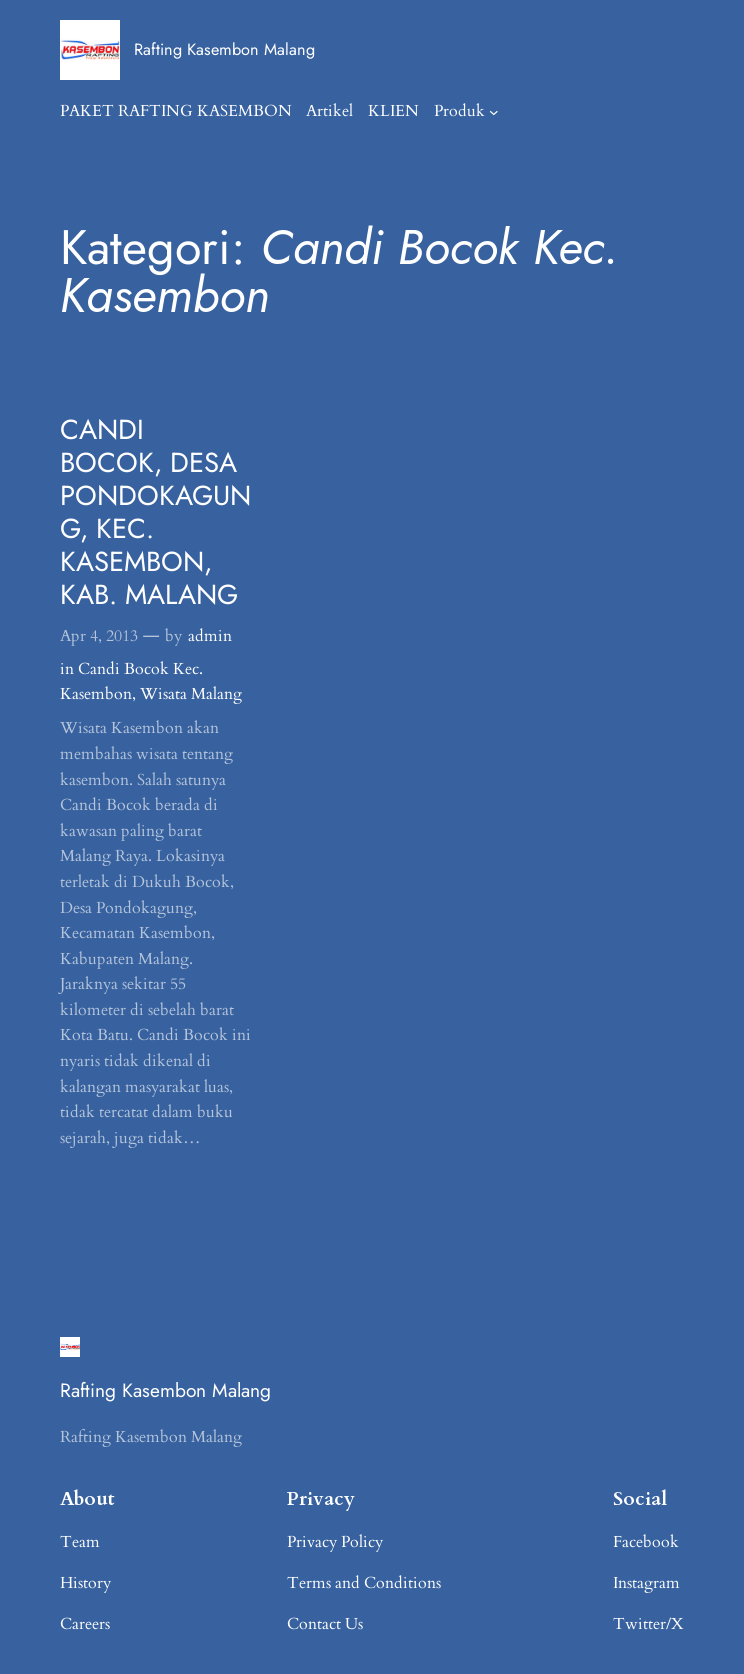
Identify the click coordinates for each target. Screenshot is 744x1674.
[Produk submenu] (494, 112)
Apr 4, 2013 (99, 636)
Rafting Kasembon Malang (224, 49)
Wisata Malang (191, 694)
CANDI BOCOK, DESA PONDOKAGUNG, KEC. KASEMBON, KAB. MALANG (155, 512)
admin (210, 636)
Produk (459, 111)
